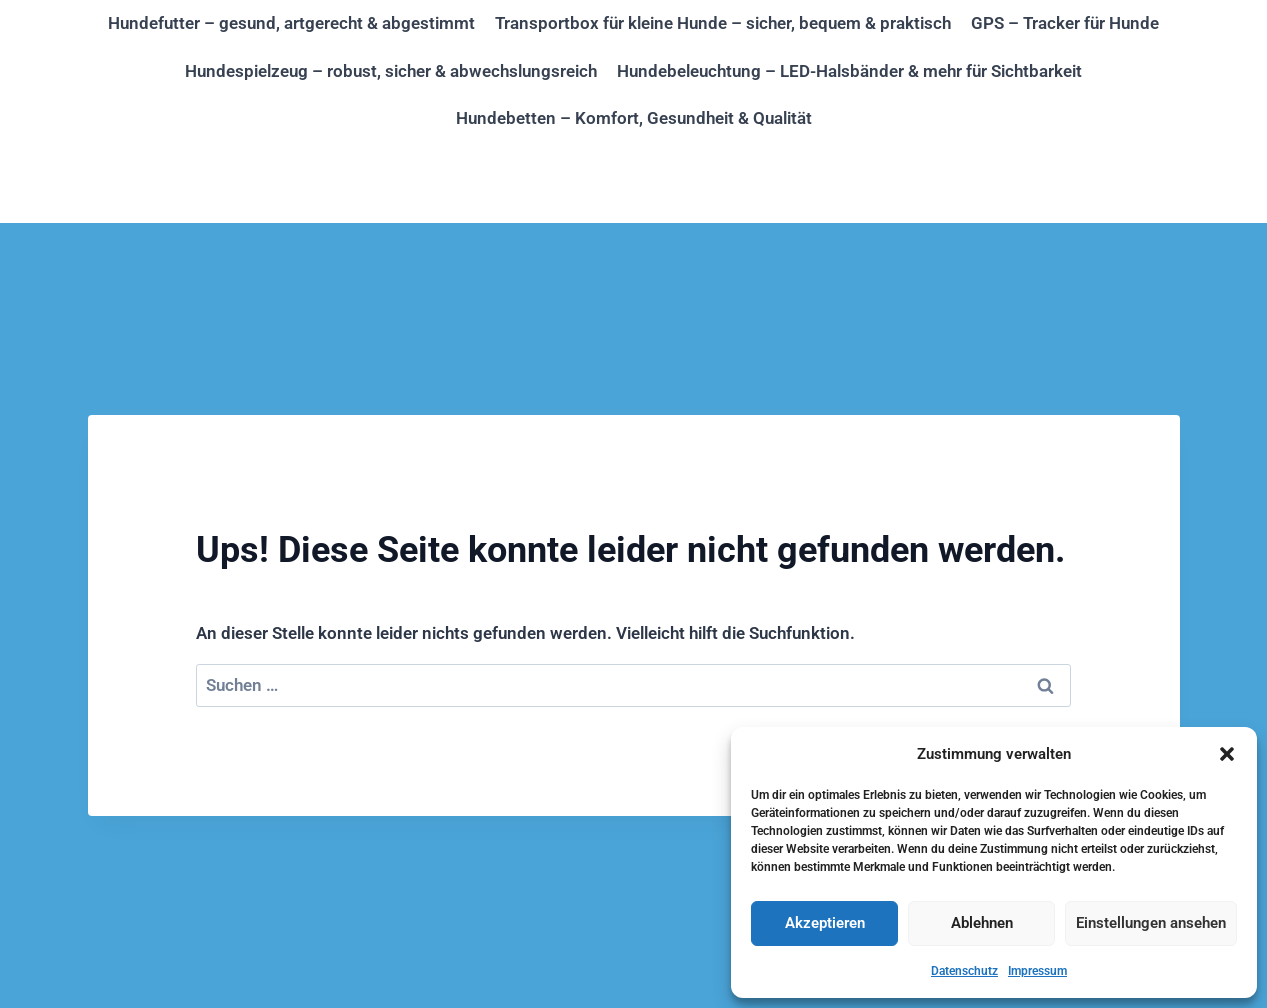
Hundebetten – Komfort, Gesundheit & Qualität (634, 118)
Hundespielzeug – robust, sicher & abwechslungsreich (391, 71)
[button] (1227, 754)
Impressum (1037, 971)
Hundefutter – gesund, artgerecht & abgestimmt (291, 23)
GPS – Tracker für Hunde (1065, 23)
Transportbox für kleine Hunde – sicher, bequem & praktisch (723, 23)
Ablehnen (982, 923)
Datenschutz (964, 971)
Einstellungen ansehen (1151, 923)
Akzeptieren (825, 923)
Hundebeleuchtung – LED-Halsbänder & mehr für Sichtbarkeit (849, 71)
